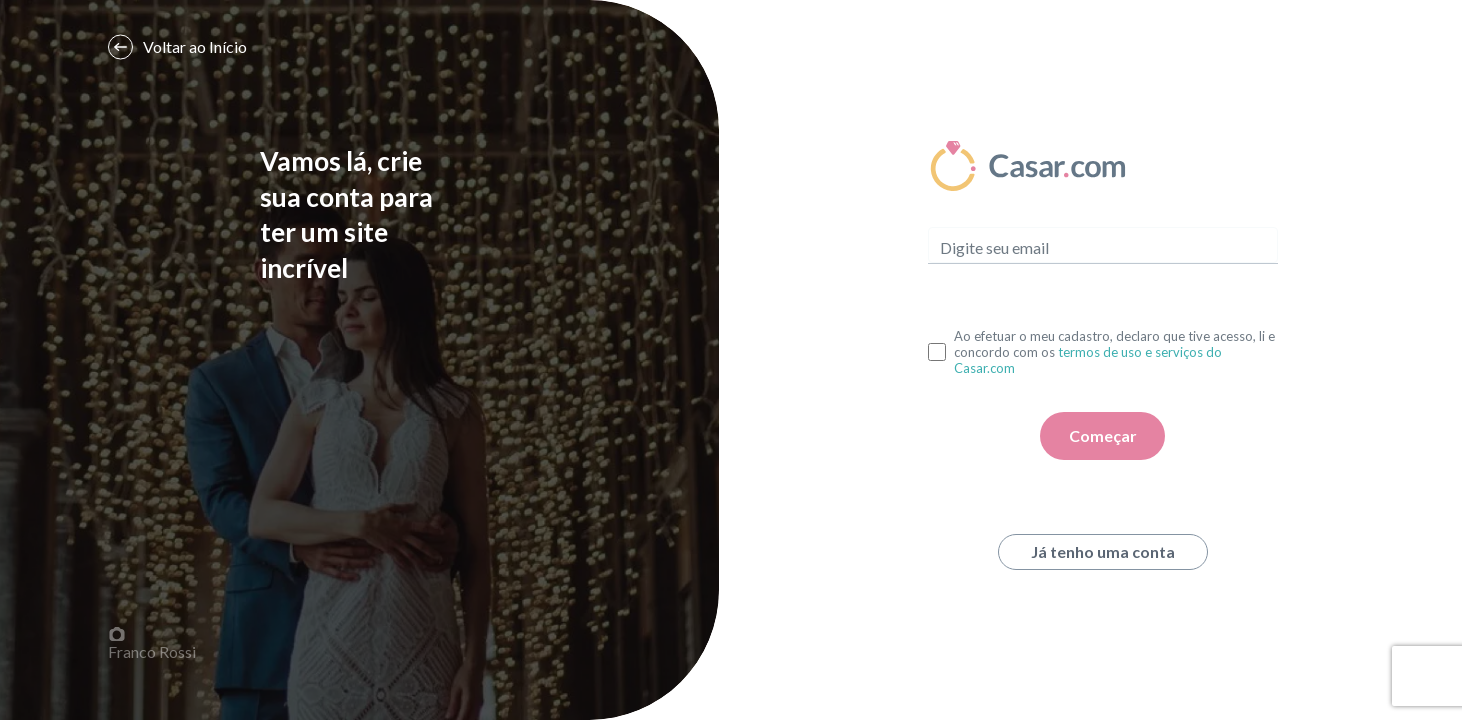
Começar (1103, 435)
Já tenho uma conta (1103, 551)
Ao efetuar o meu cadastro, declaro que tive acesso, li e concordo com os (1114, 352)
